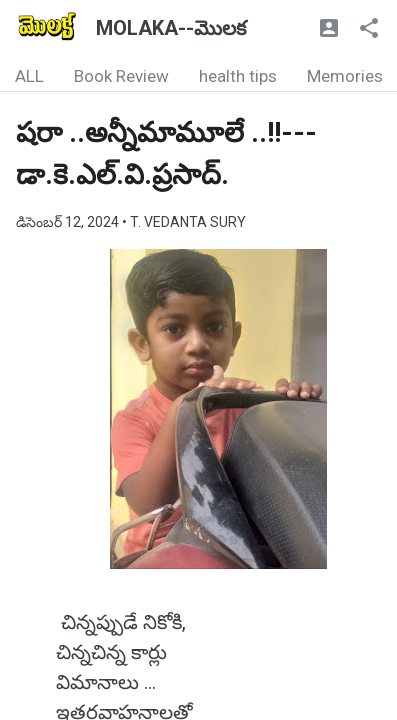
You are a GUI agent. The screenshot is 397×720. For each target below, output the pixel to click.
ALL (29, 76)
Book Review (121, 76)
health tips (238, 76)
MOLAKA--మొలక (171, 28)
